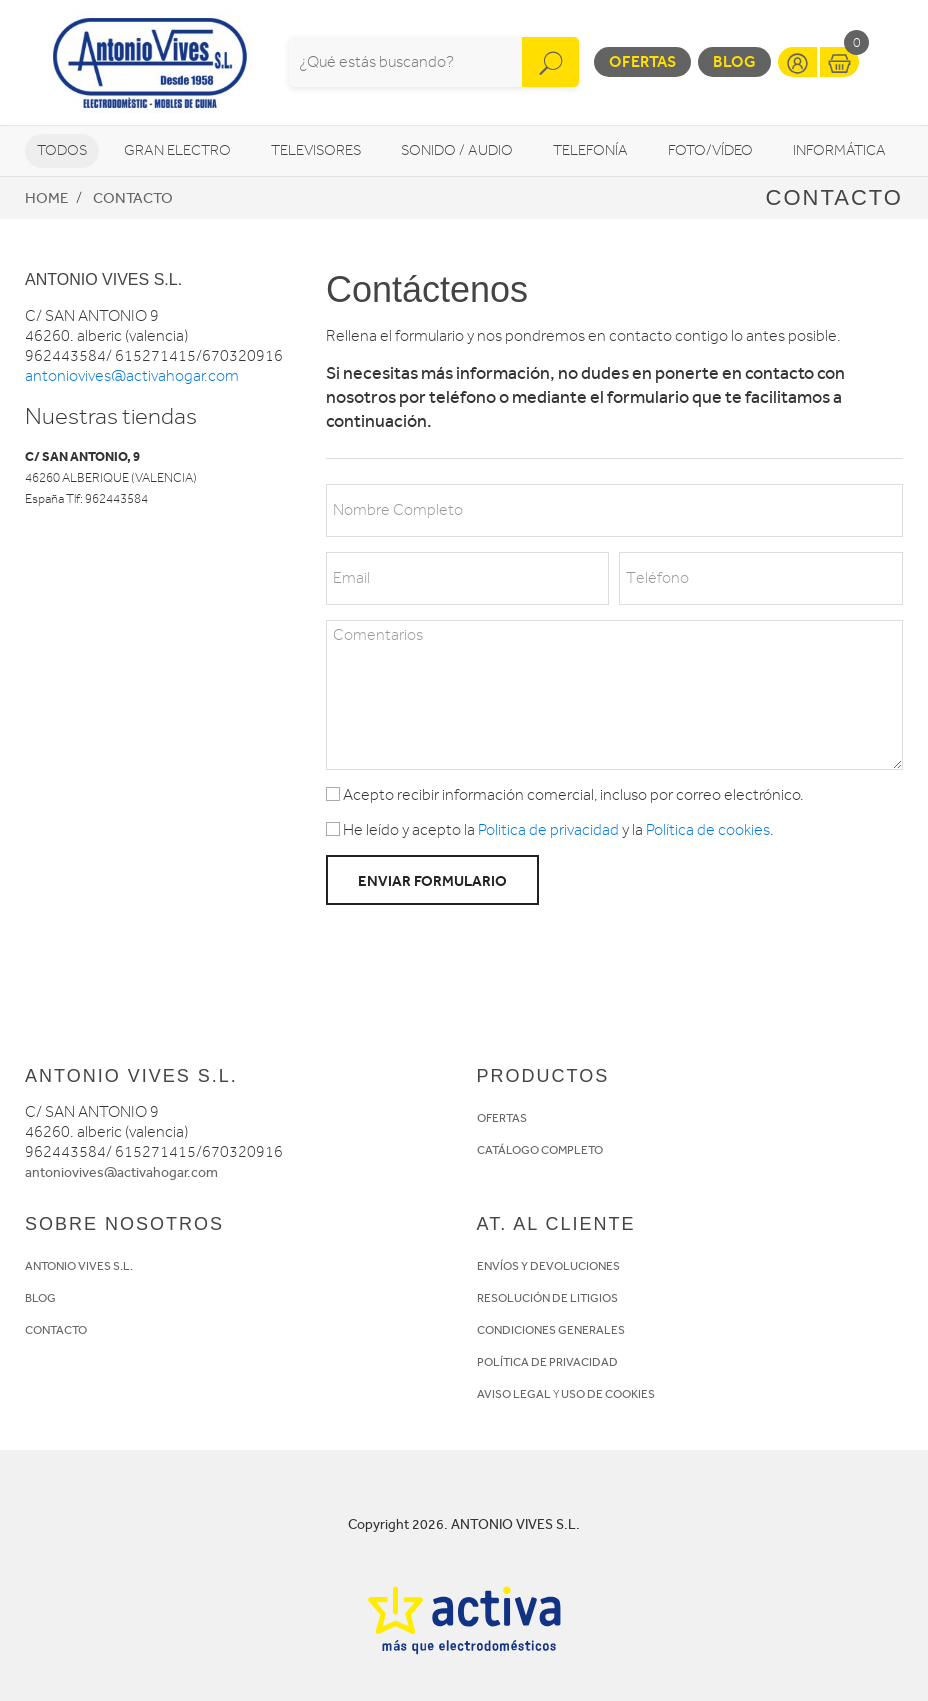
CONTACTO (56, 1330)
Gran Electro (177, 150)
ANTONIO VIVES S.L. (79, 1266)
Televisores (316, 150)
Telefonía (590, 150)
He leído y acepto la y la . (550, 830)
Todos (62, 150)
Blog (734, 61)
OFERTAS (502, 1118)
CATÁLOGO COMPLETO (540, 1150)
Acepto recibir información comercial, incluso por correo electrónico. (565, 795)
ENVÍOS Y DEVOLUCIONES (548, 1266)
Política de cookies (708, 830)
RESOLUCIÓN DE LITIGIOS (547, 1298)
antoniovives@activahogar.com (132, 376)
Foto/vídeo (710, 150)
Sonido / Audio (457, 150)
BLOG (40, 1298)
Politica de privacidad (548, 830)
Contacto (133, 198)
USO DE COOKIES (608, 1394)
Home (46, 198)
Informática (839, 150)
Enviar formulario (432, 881)
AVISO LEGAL (514, 1394)
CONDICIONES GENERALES (551, 1330)
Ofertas (642, 61)
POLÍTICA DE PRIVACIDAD (547, 1362)
